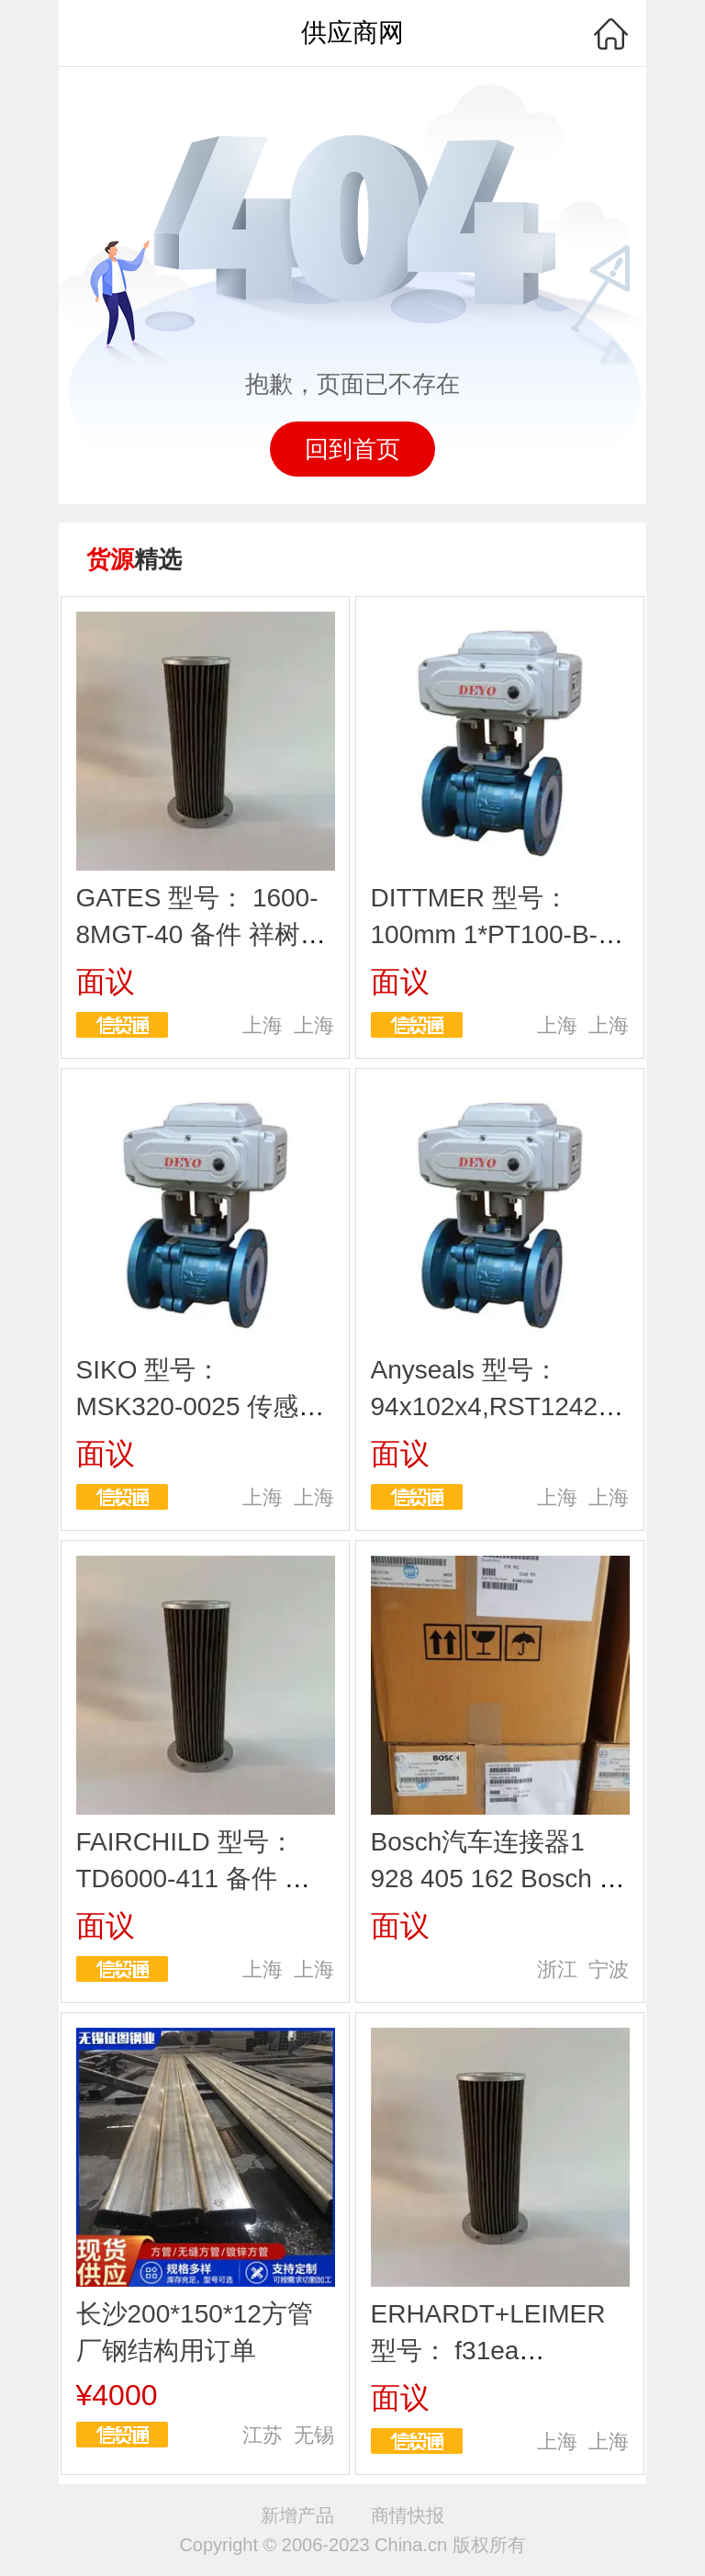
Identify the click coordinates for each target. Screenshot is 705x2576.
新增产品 (297, 2515)
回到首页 (352, 449)
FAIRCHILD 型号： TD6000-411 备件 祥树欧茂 (193, 1878)
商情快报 (407, 2515)
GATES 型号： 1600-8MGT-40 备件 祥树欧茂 (201, 934)
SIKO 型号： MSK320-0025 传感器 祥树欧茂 (200, 1406)
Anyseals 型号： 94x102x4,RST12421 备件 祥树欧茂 (491, 1406)
